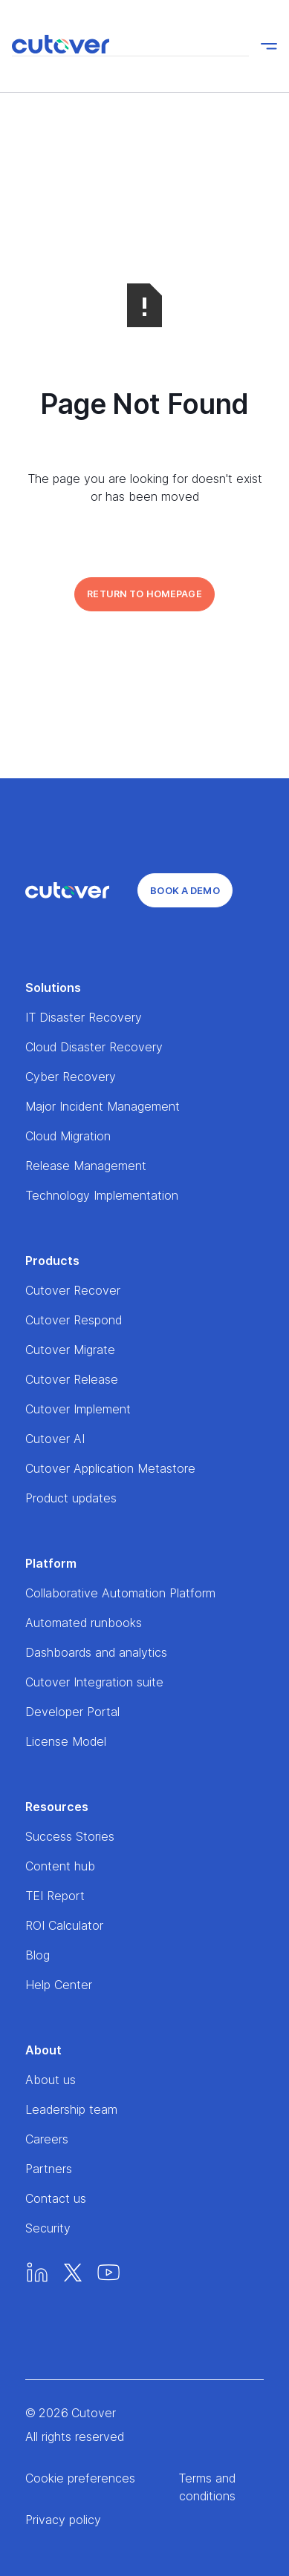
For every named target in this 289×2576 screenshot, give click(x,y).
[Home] (67, 890)
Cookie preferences (80, 2478)
